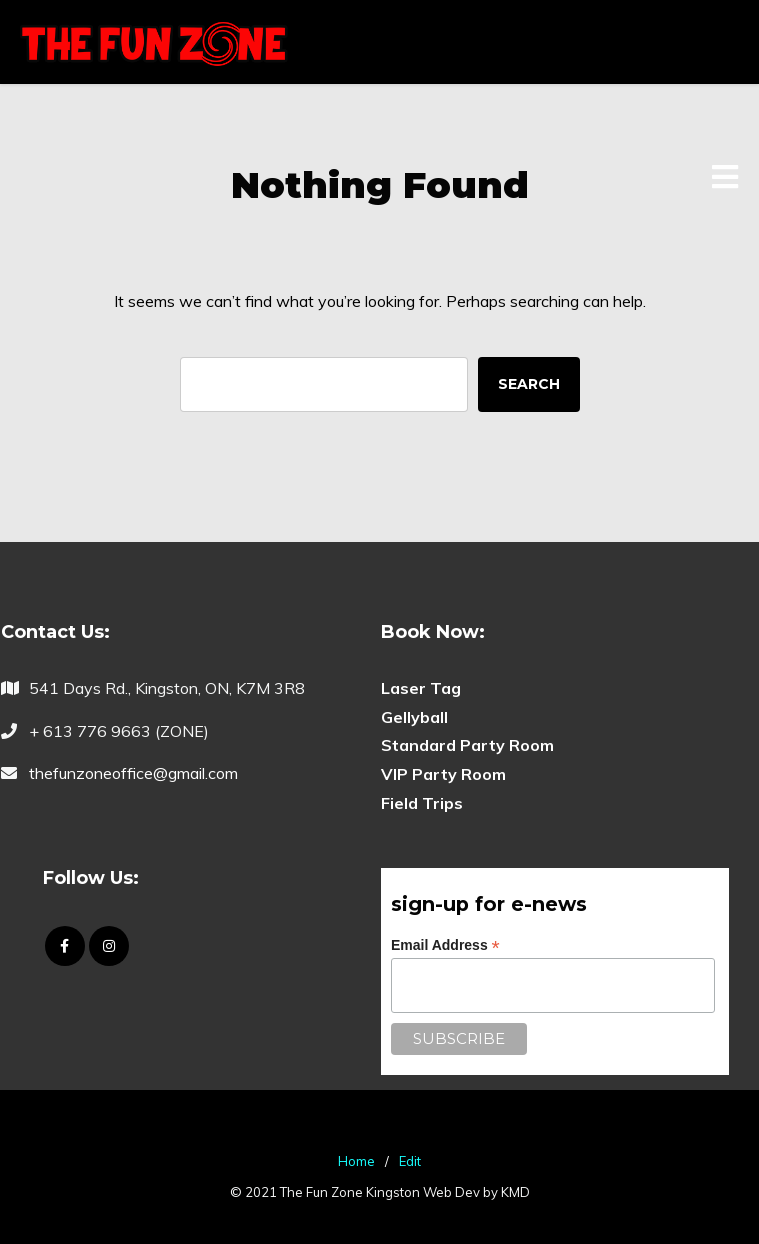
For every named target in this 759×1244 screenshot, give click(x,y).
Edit (410, 1161)
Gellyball (414, 717)
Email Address (445, 945)
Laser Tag (421, 688)
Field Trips (422, 803)
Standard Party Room (467, 745)
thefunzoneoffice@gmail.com (133, 773)
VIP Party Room (443, 774)
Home (356, 1161)
